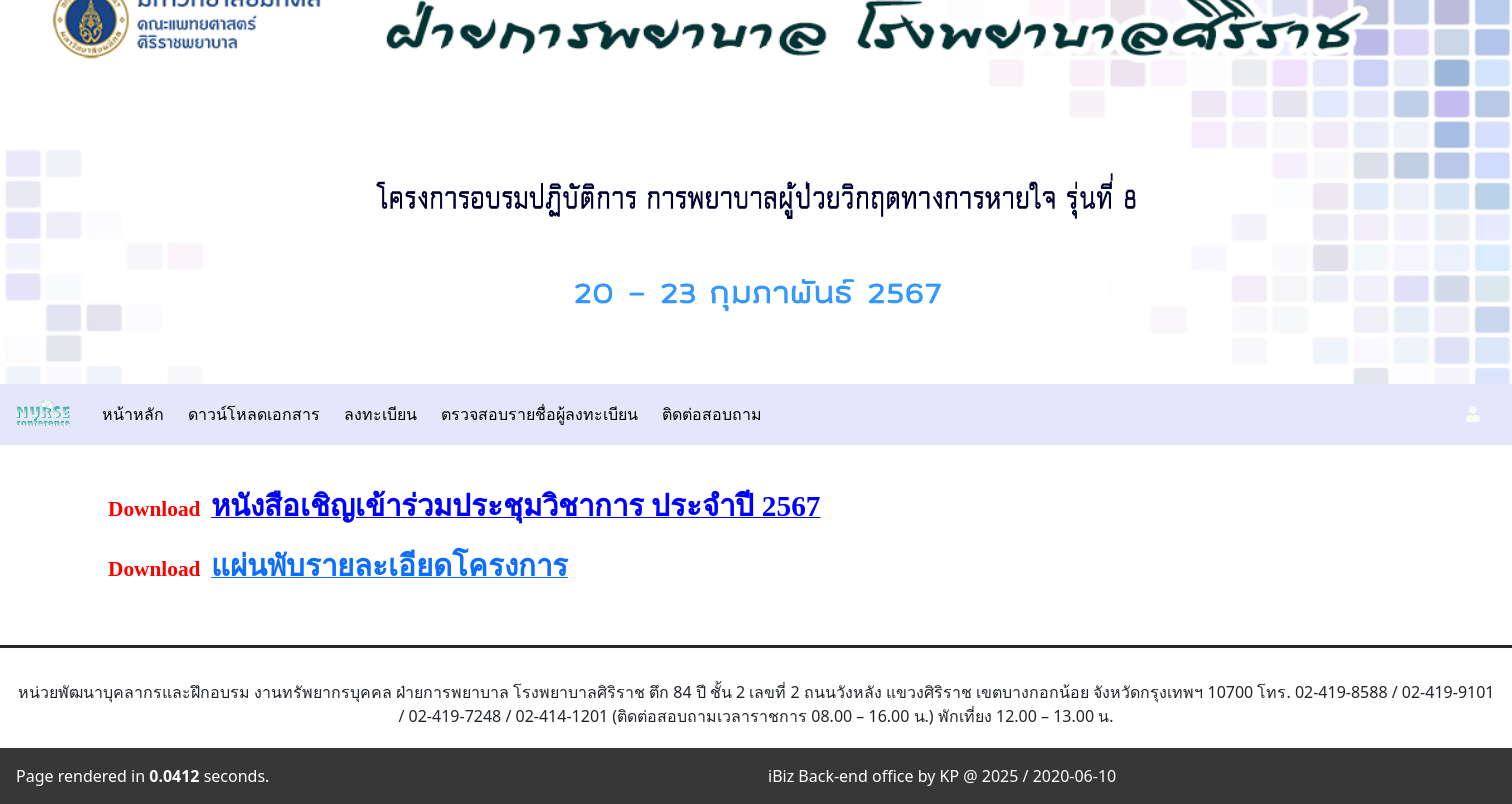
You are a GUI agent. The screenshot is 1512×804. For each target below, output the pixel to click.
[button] (1473, 414)
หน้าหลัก (133, 414)
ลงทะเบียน (380, 414)
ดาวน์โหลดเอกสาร (254, 414)
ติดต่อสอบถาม (712, 414)
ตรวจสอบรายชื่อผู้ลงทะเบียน (539, 414)
